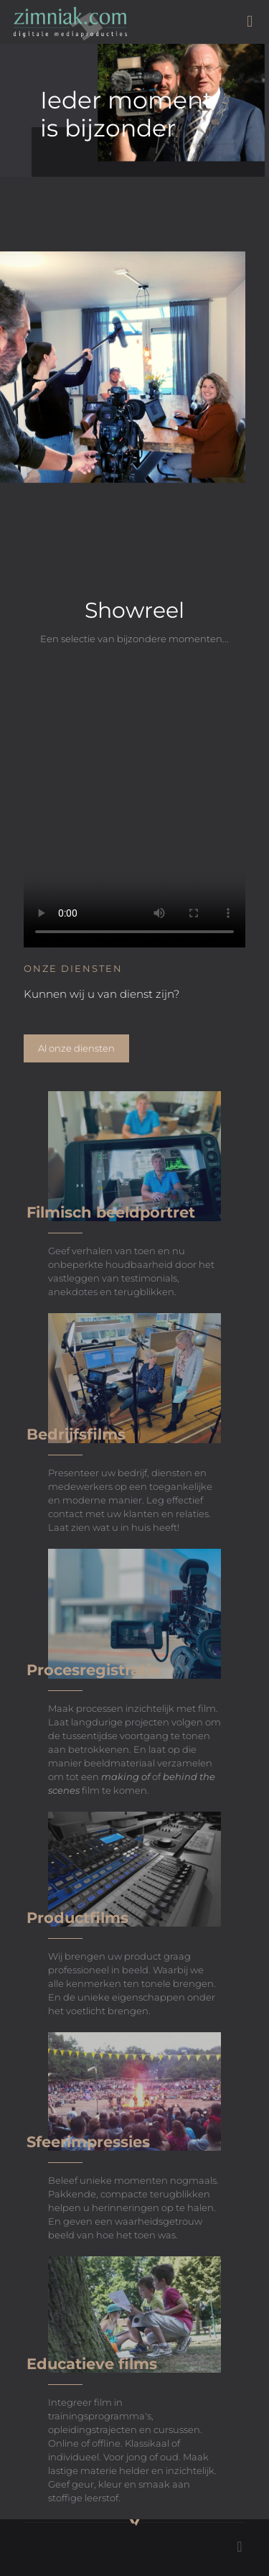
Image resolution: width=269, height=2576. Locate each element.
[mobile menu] (249, 21)
